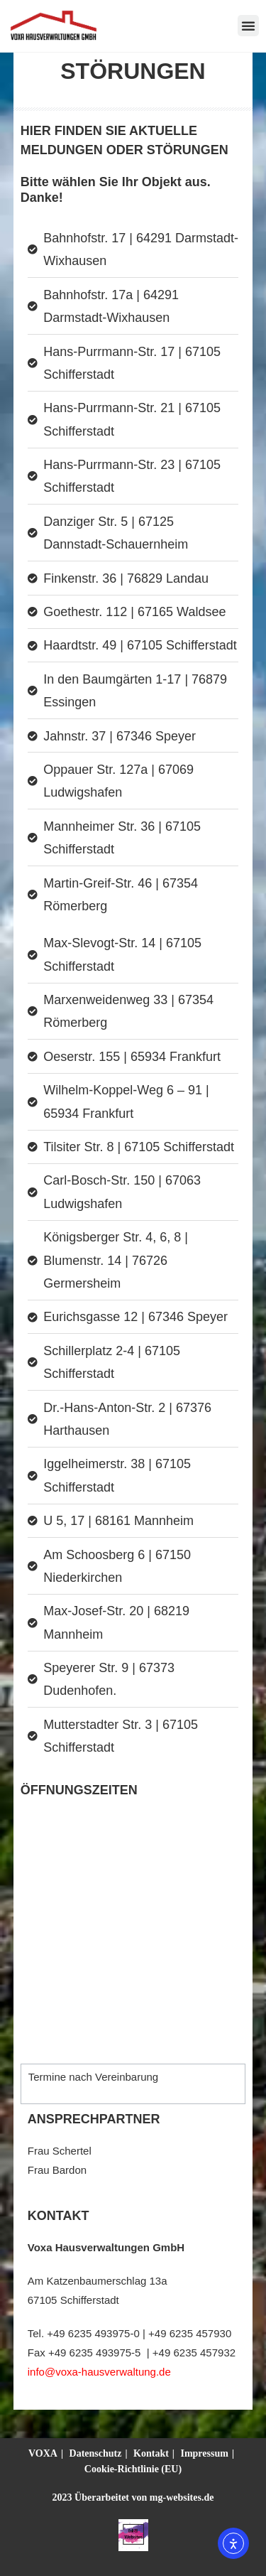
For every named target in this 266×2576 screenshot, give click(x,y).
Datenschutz (96, 2453)
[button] (248, 25)
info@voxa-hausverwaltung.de (99, 2372)
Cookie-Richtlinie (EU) (133, 2469)
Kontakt (151, 2453)
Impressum (204, 2453)
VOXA (42, 2453)
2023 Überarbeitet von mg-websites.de (133, 2497)
